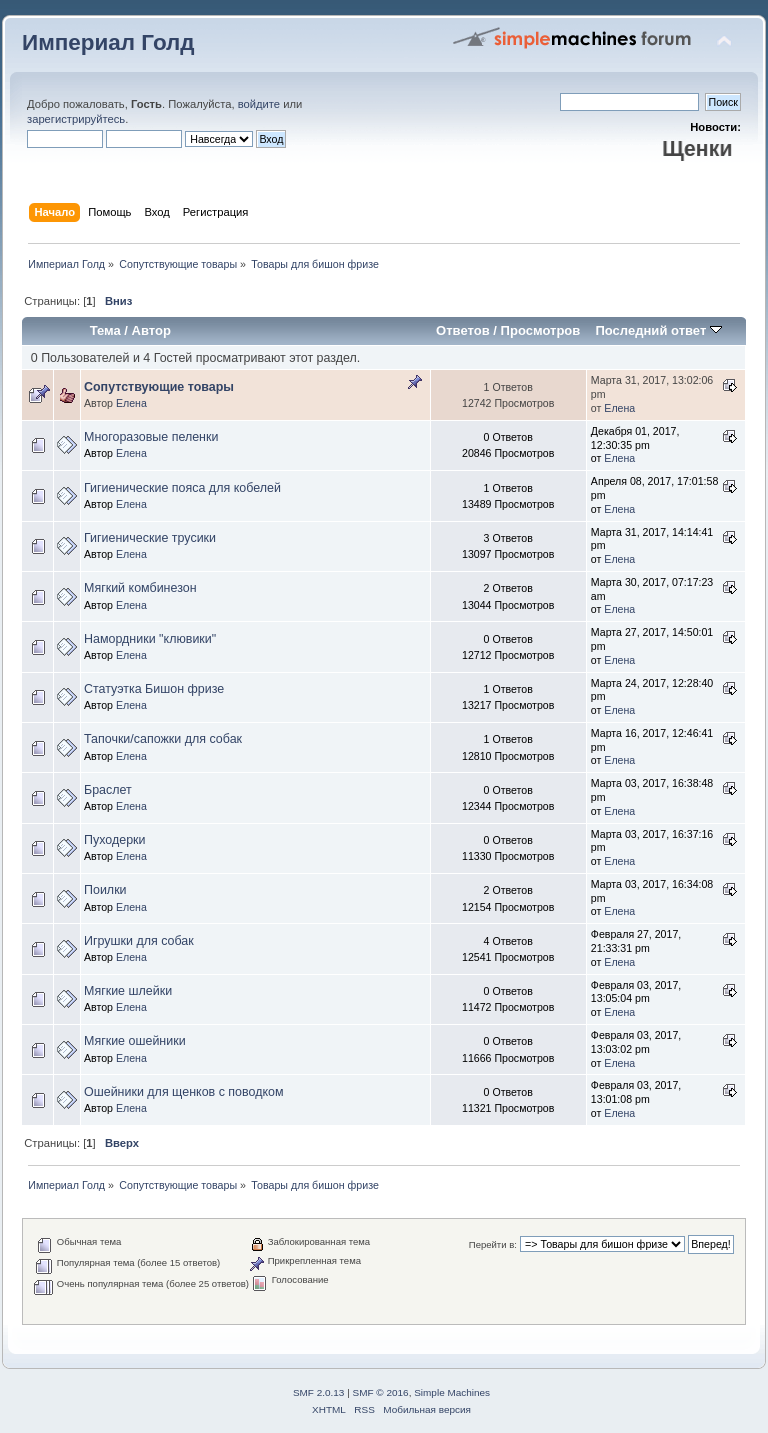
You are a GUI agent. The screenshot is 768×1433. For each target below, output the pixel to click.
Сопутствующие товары (159, 387)
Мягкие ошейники (135, 1041)
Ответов (463, 330)
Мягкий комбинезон (140, 588)
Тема (105, 330)
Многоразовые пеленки (151, 437)
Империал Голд (108, 42)
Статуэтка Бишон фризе (154, 689)
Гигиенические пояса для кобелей (182, 488)
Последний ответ (658, 330)
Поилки (105, 890)
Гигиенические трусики (150, 538)
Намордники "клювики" (150, 639)
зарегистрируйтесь (76, 119)
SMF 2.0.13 (319, 1392)
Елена (131, 403)
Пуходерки (115, 840)
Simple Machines (452, 1392)
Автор (151, 330)
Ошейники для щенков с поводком (184, 1092)
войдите (259, 104)
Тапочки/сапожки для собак (163, 739)
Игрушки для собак (139, 941)
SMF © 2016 (381, 1392)
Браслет (108, 790)
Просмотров (541, 330)
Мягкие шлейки (128, 991)
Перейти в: (493, 1244)
